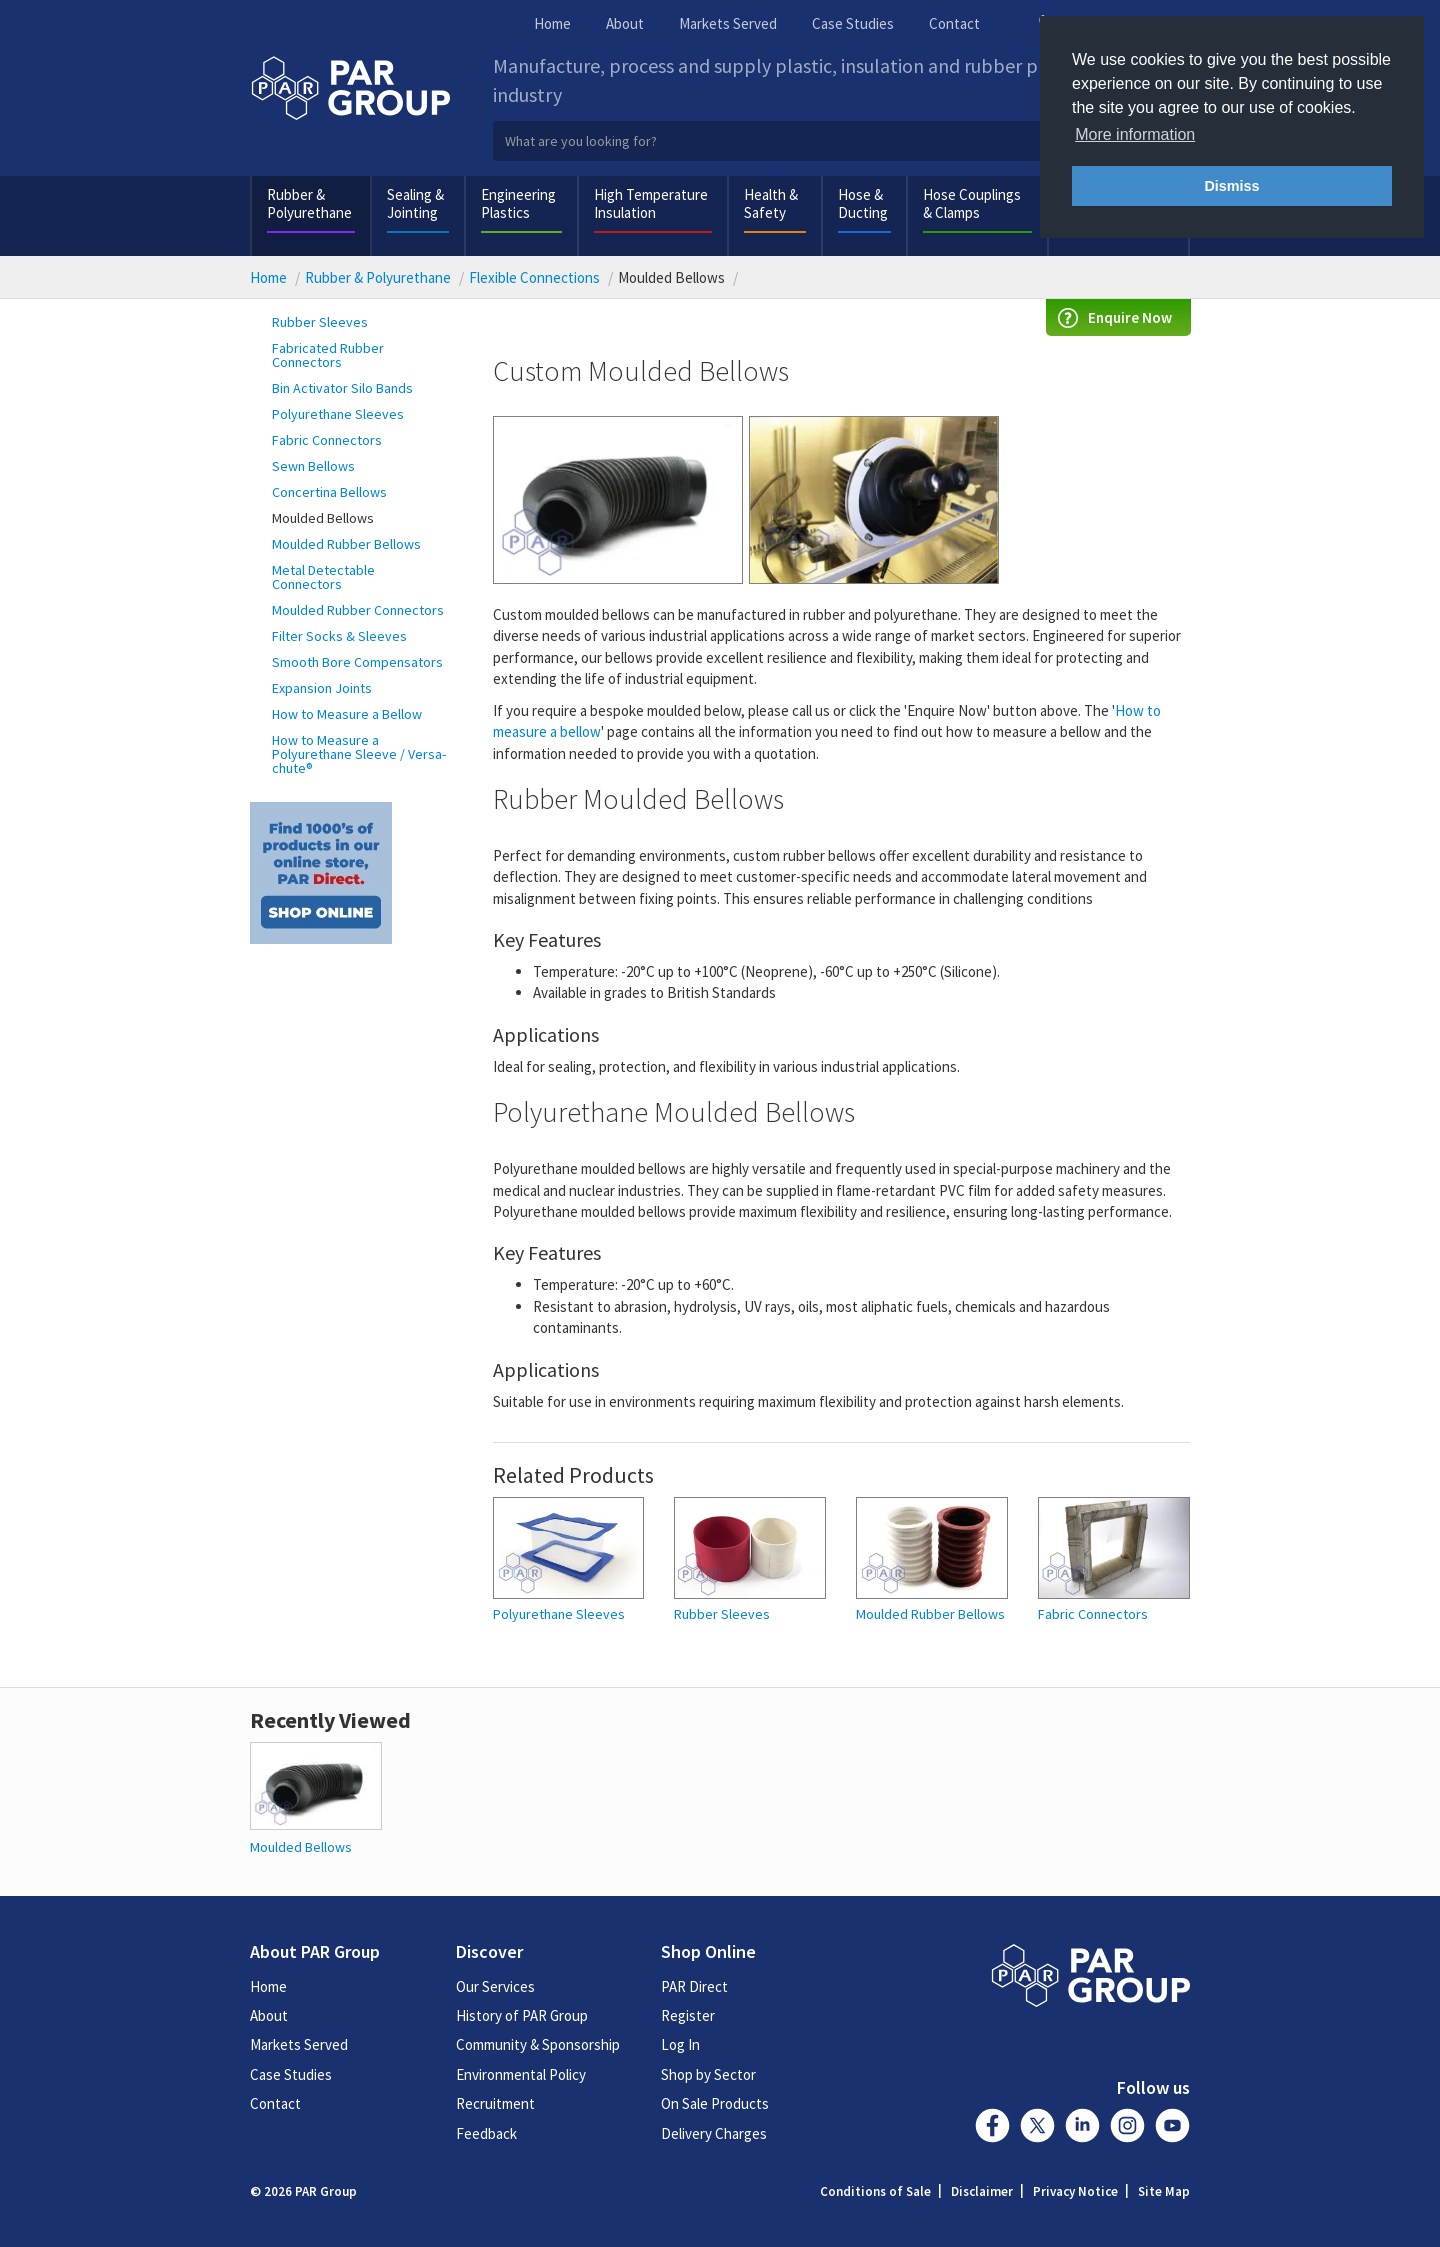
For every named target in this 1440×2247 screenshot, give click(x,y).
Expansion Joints (322, 688)
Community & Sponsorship (538, 2044)
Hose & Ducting (863, 203)
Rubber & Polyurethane (309, 203)
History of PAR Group (522, 2015)
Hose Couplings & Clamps (972, 203)
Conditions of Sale (875, 2191)
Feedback (486, 2133)
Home (552, 23)
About (625, 23)
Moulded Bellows (323, 518)
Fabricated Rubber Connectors (328, 355)
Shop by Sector (708, 2074)
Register (688, 2015)
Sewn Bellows (313, 466)
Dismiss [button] (1231, 186)
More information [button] (1135, 134)
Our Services (495, 1986)
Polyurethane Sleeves (338, 414)
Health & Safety (771, 203)
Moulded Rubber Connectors (358, 610)
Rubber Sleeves (320, 322)
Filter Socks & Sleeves (339, 636)
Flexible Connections (534, 277)
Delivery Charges (714, 2133)
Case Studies (853, 23)
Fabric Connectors (327, 440)
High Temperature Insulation (651, 203)
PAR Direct (694, 1986)
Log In (680, 2044)
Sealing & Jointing (415, 203)
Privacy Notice (1075, 2191)
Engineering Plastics (518, 203)
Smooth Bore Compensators (357, 662)
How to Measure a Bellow (347, 714)
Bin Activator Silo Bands (342, 388)
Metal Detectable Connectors (323, 577)
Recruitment (495, 2103)
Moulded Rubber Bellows (346, 544)
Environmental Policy (521, 2074)
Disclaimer (982, 2191)
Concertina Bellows (329, 492)
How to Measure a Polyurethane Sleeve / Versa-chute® (359, 754)
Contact (954, 23)
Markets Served (728, 23)
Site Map (1164, 2191)
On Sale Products (715, 2103)
